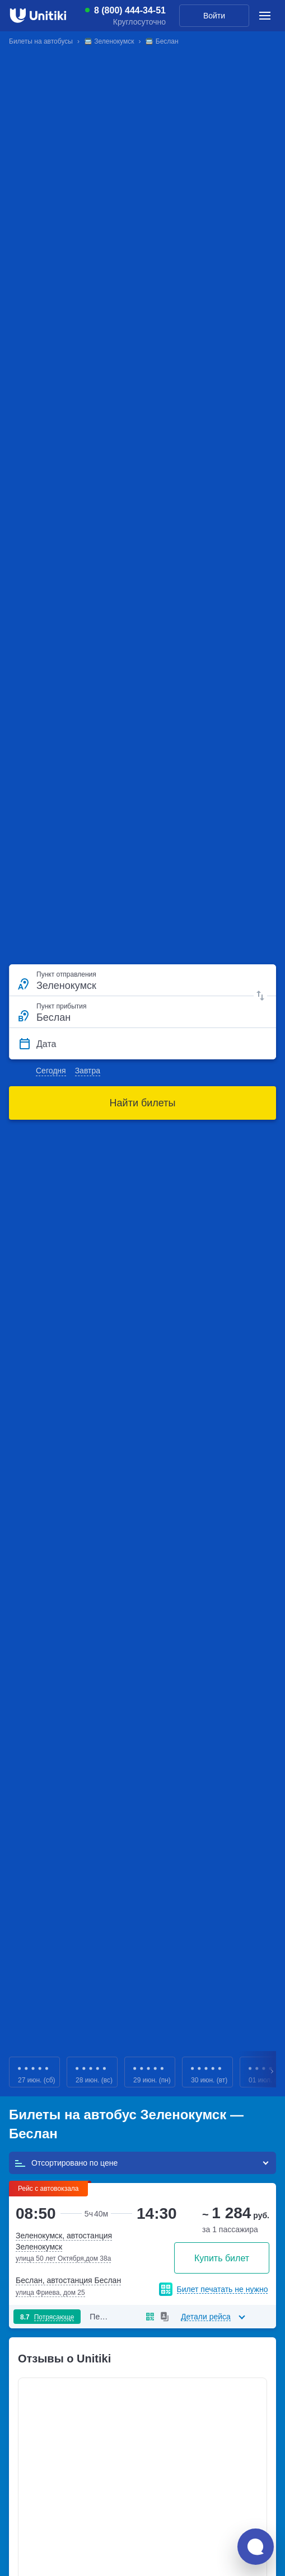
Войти (214, 15)
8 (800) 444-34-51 (130, 10)
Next (272, 2072)
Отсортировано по (65, 2162)
